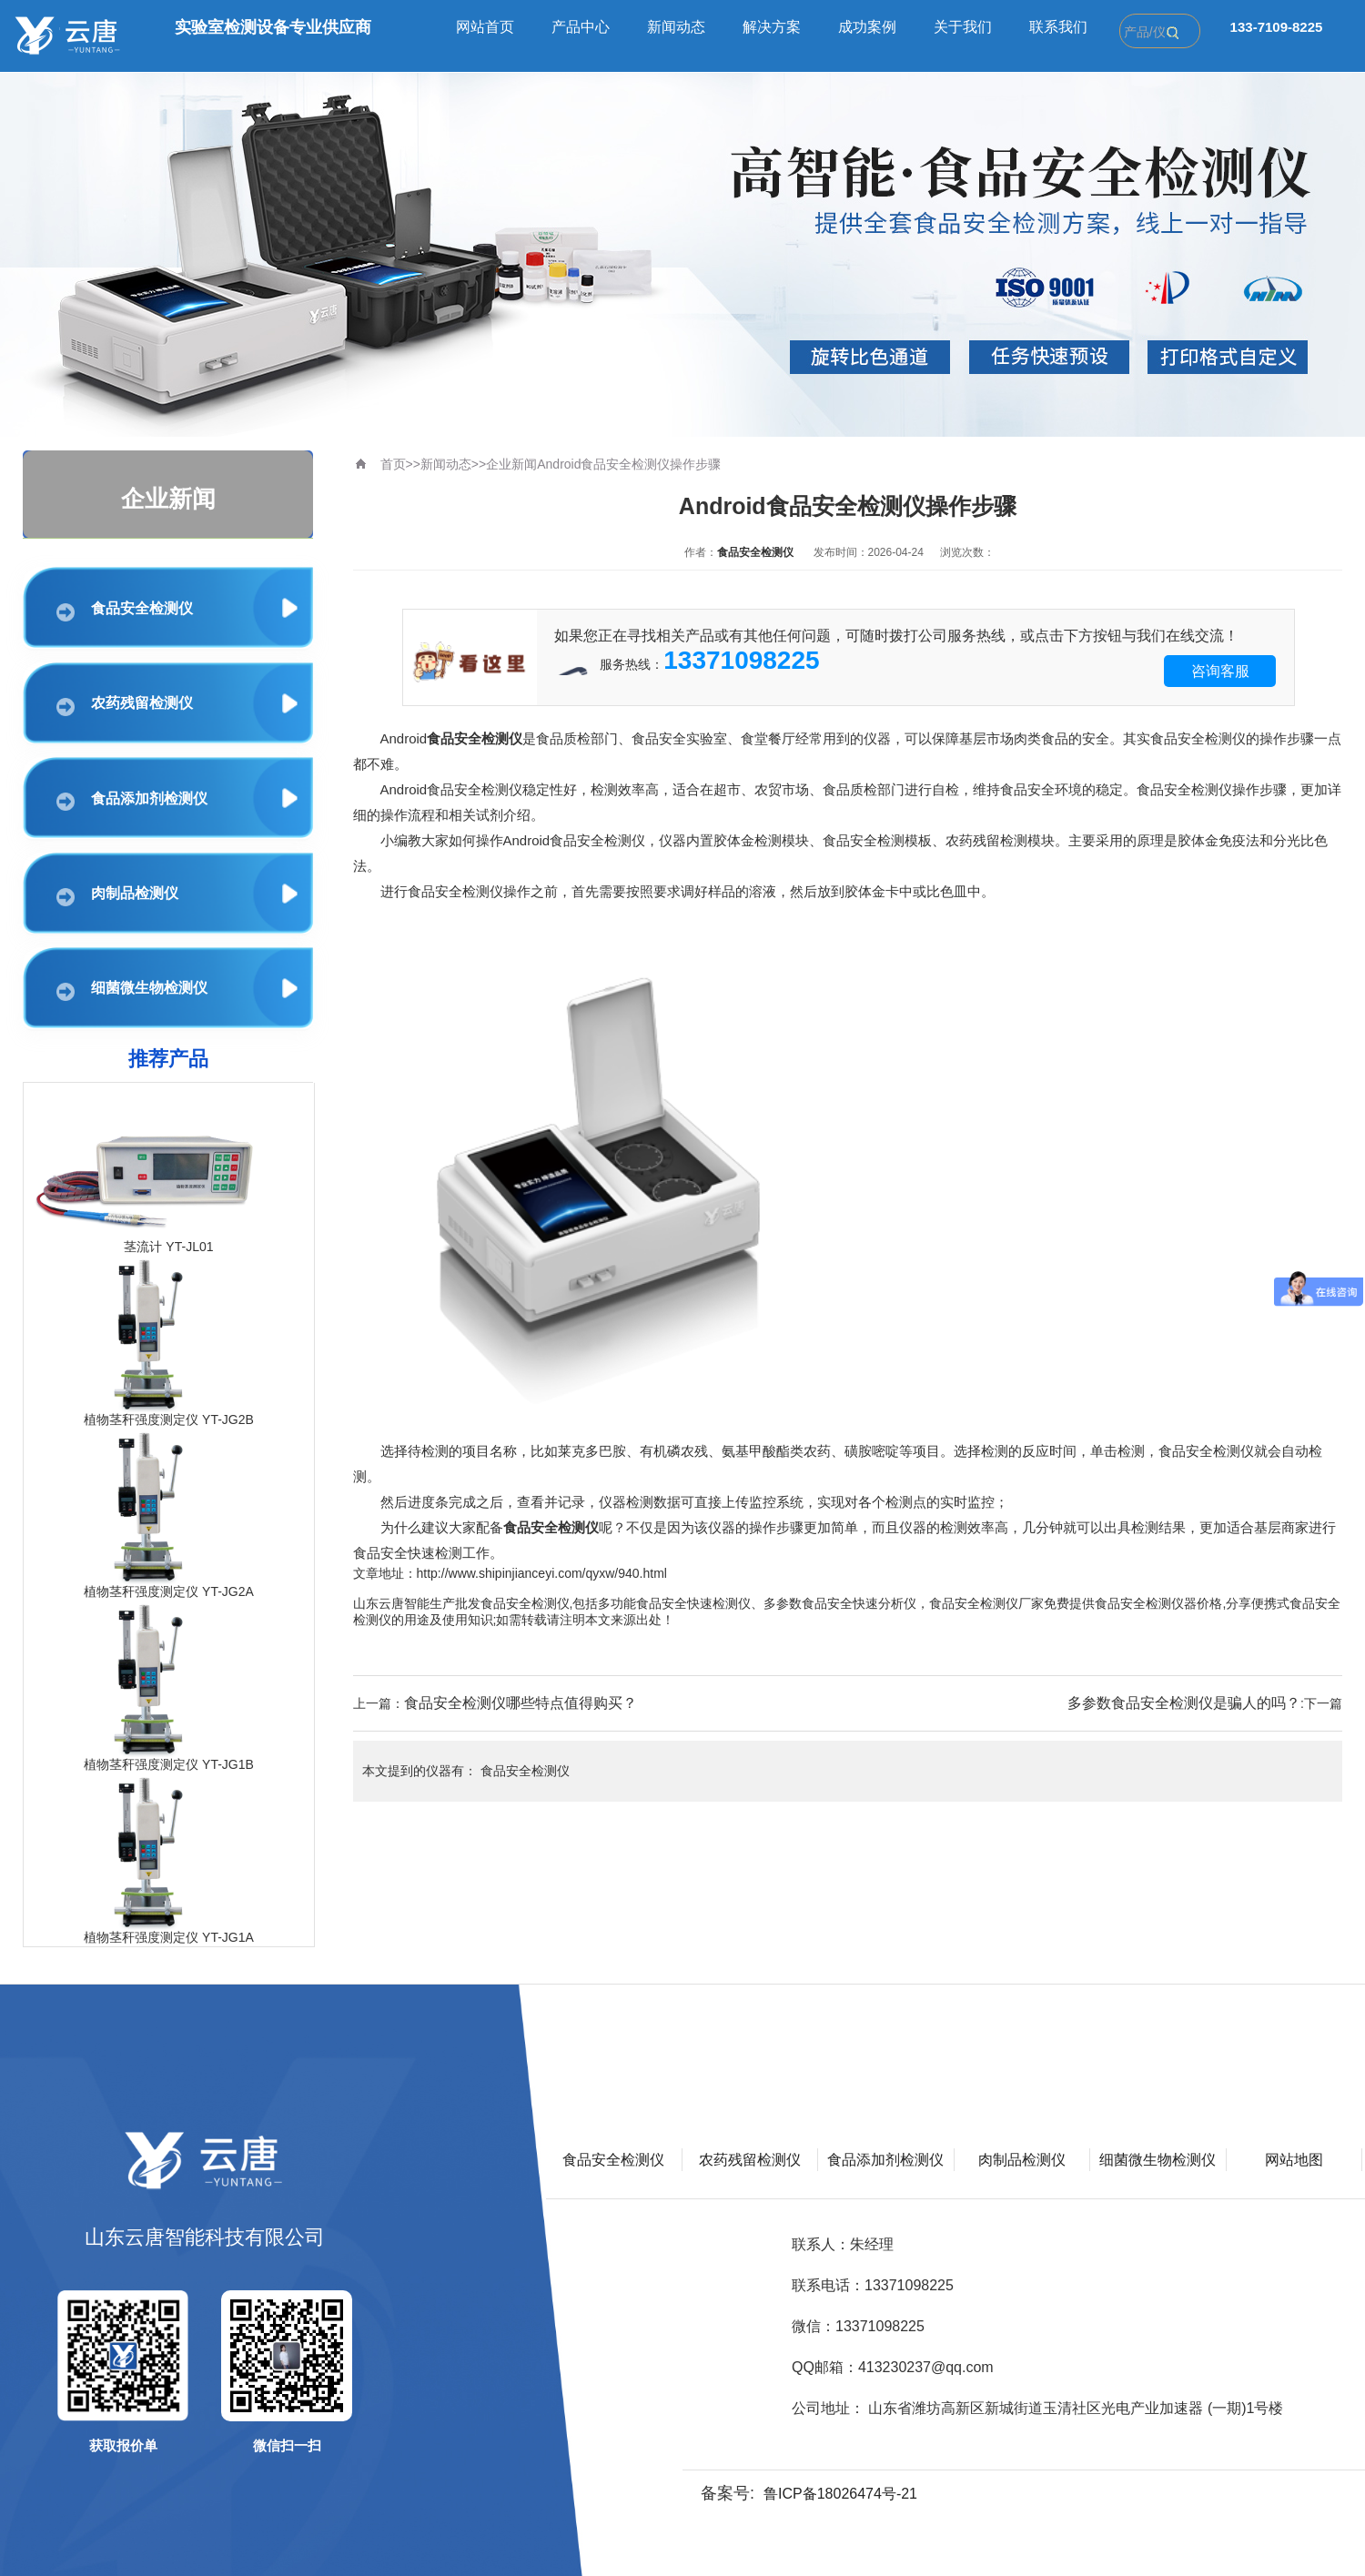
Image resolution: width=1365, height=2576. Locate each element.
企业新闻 (511, 464)
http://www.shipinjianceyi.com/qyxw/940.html (542, 1573)
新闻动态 (676, 27)
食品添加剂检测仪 (131, 801)
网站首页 (485, 27)
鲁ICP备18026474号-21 (840, 2493)
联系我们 (1058, 27)
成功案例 (867, 27)
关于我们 (963, 27)
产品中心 (580, 27)
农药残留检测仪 (124, 705)
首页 (393, 464)
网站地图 (1294, 2159)
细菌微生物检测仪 (131, 990)
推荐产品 (168, 1058)
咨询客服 (1220, 671)
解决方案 (772, 27)
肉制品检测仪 (117, 895)
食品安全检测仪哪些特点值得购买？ (520, 1703)
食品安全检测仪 (124, 611)
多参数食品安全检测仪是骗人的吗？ (1183, 1703)
